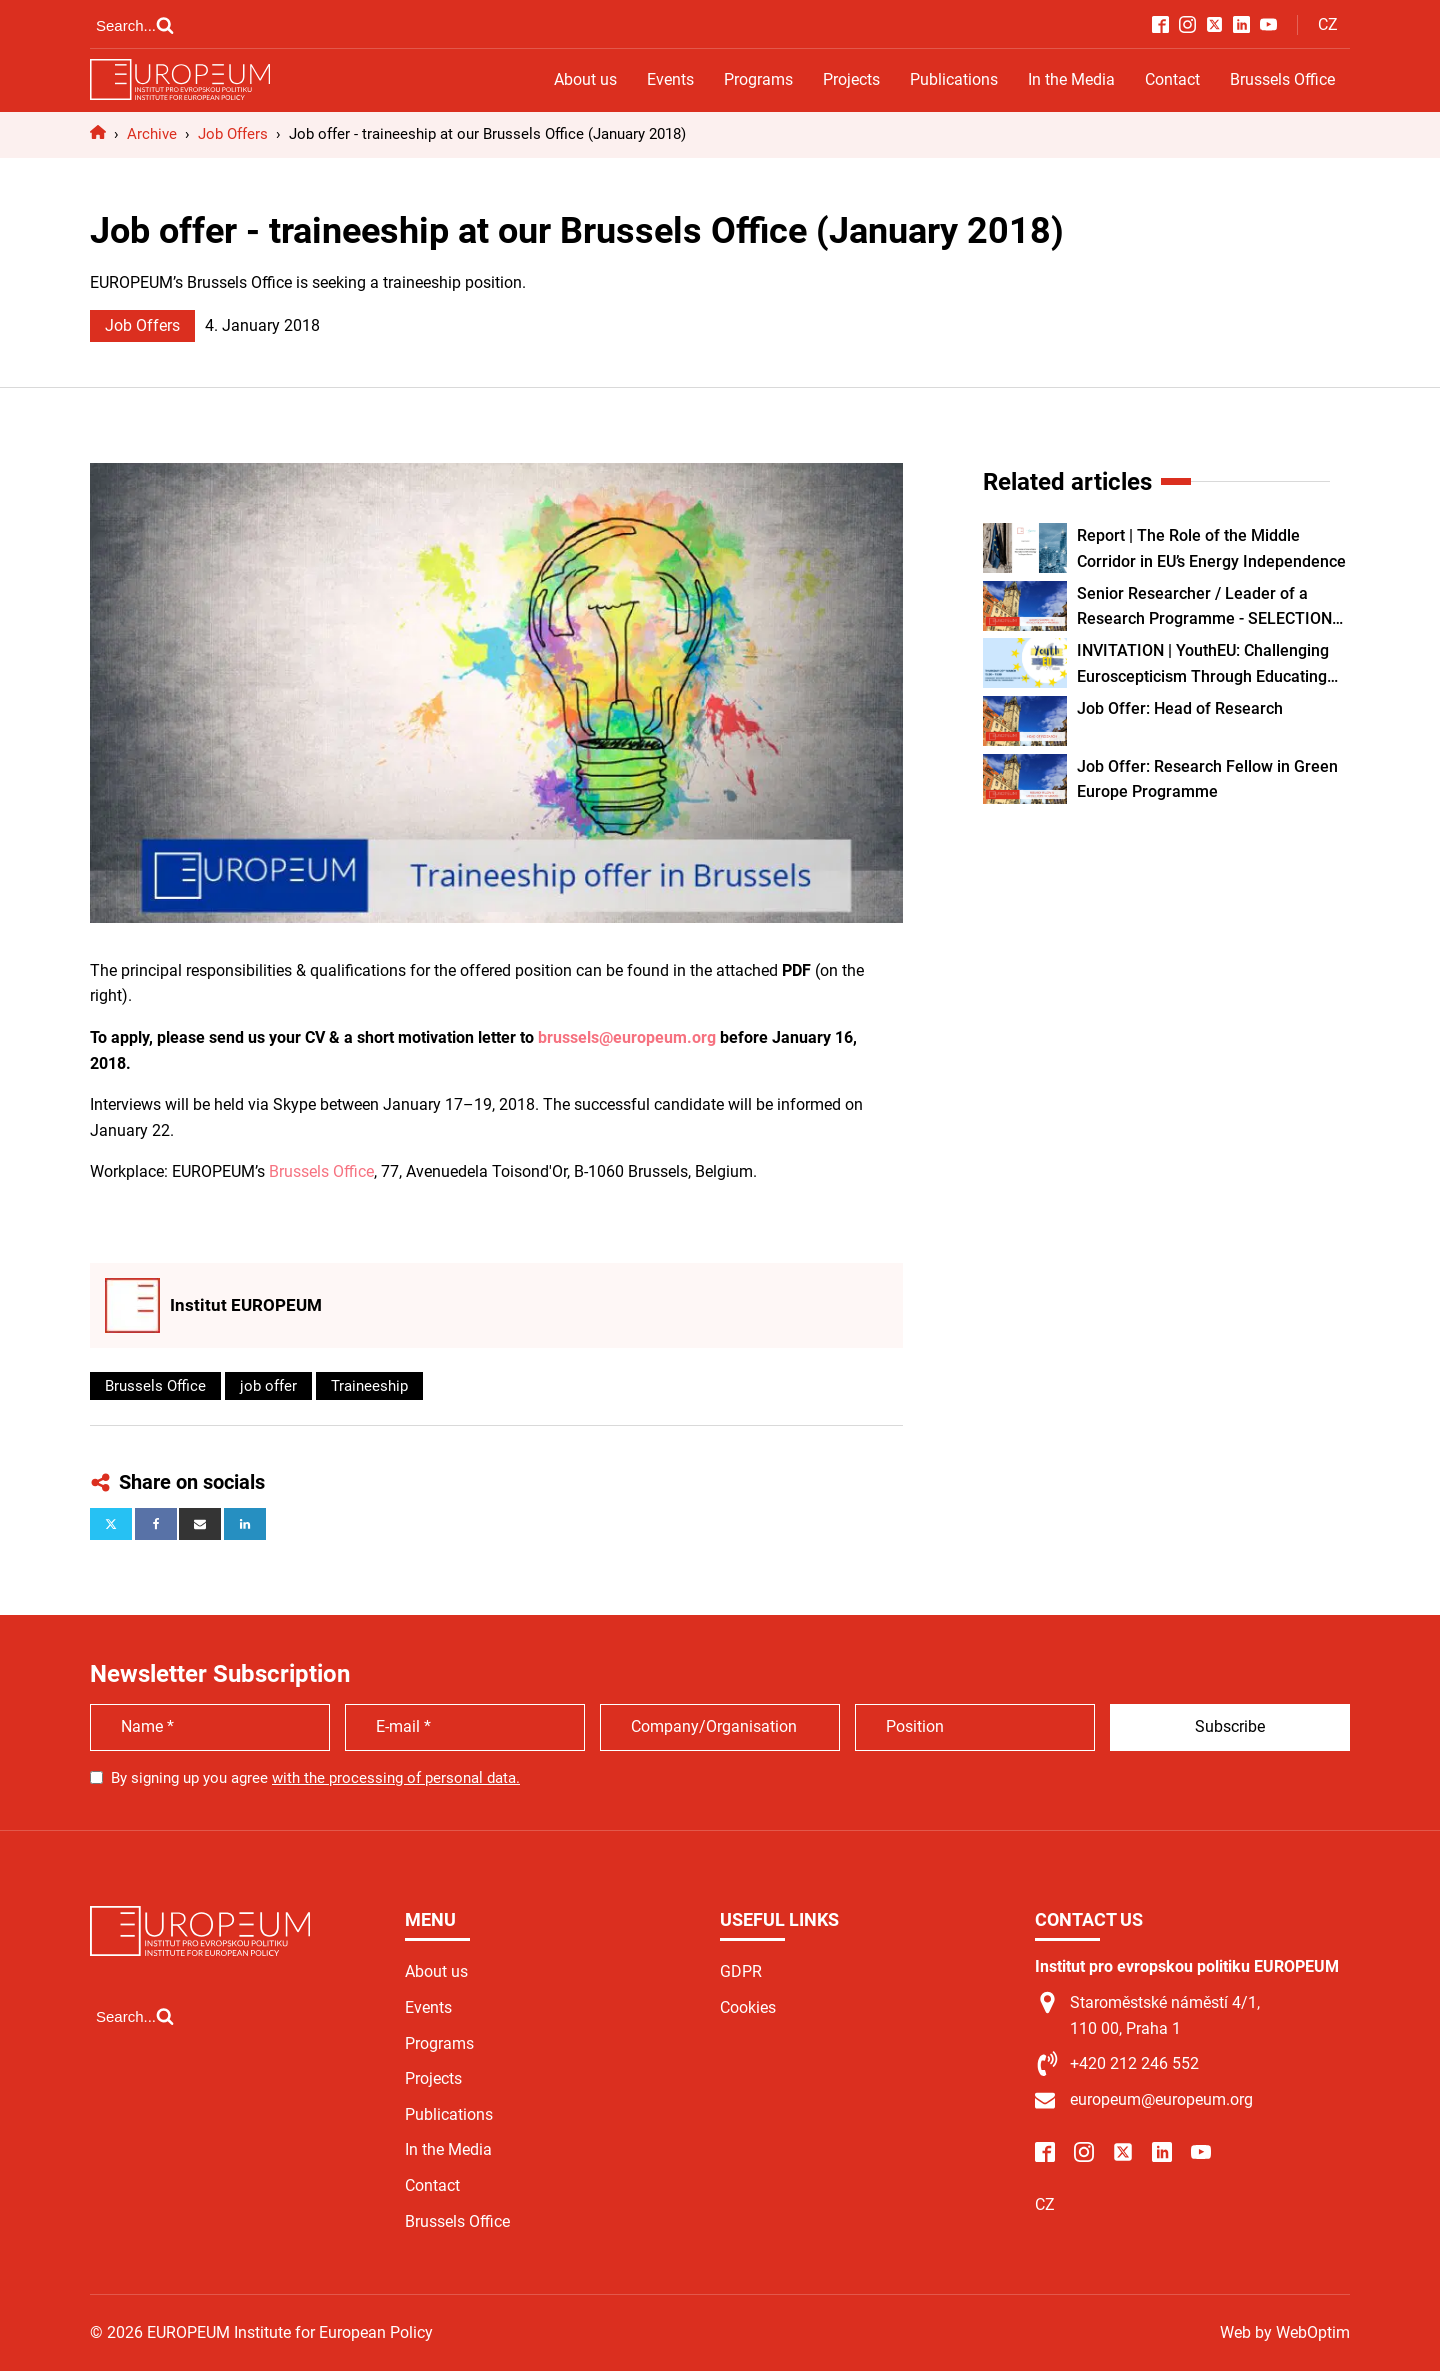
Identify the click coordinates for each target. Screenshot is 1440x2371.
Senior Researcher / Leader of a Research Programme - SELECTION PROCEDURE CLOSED (1204, 608)
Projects (851, 79)
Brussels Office (1282, 79)
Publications (954, 79)
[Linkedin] (245, 1524)
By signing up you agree (315, 1778)
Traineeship (369, 1386)
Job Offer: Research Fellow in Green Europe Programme (1207, 779)
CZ (1328, 24)
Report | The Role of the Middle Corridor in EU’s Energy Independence (1211, 548)
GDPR (741, 1971)
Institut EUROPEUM (246, 1305)
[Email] (200, 1524)
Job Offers (142, 325)
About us (585, 79)
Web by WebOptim (1285, 2332)
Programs (758, 79)
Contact (1172, 79)
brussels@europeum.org (627, 1037)
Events (670, 79)
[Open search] (135, 25)
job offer (268, 1386)
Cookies (748, 2007)
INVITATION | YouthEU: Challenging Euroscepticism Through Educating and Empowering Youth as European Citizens (1207, 665)
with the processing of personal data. (396, 1778)
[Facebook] (156, 1524)
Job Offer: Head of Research (1180, 708)
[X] (111, 1524)
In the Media (1071, 79)
